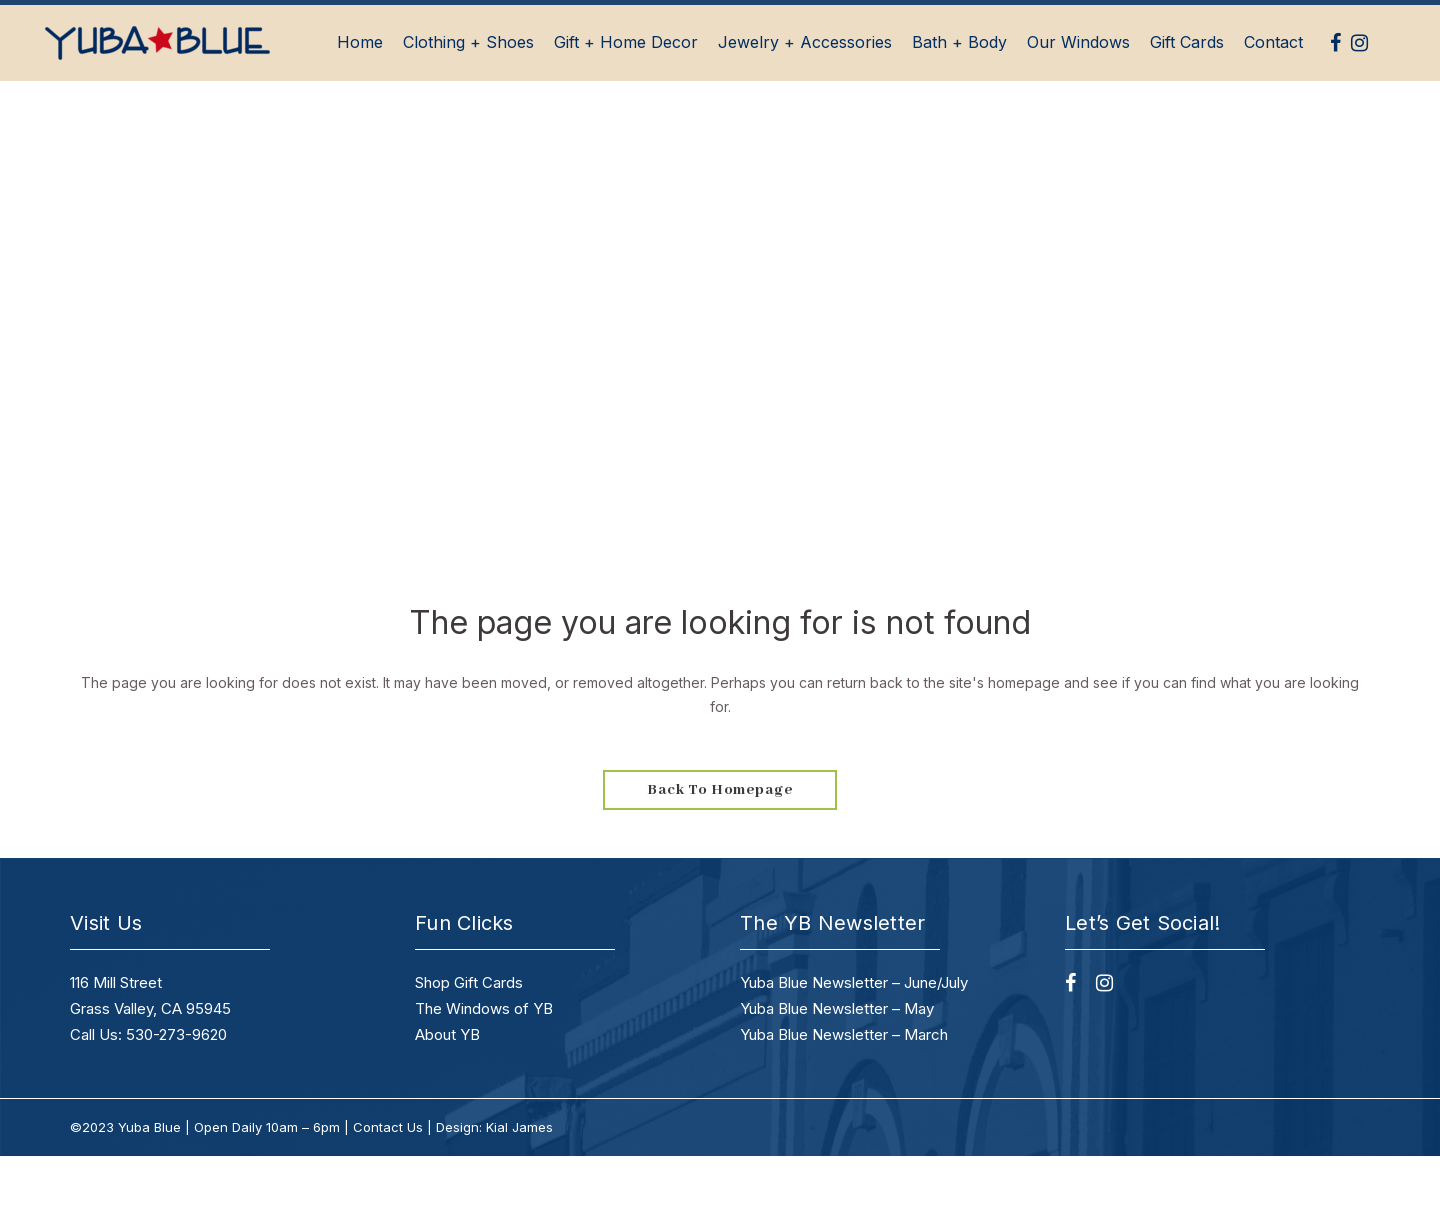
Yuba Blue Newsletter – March (844, 1034)
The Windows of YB (484, 1008)
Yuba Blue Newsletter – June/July (854, 982)
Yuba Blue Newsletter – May (837, 1008)
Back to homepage (720, 790)
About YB (447, 1034)
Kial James (519, 1127)
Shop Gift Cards (469, 982)
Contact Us (388, 1127)
